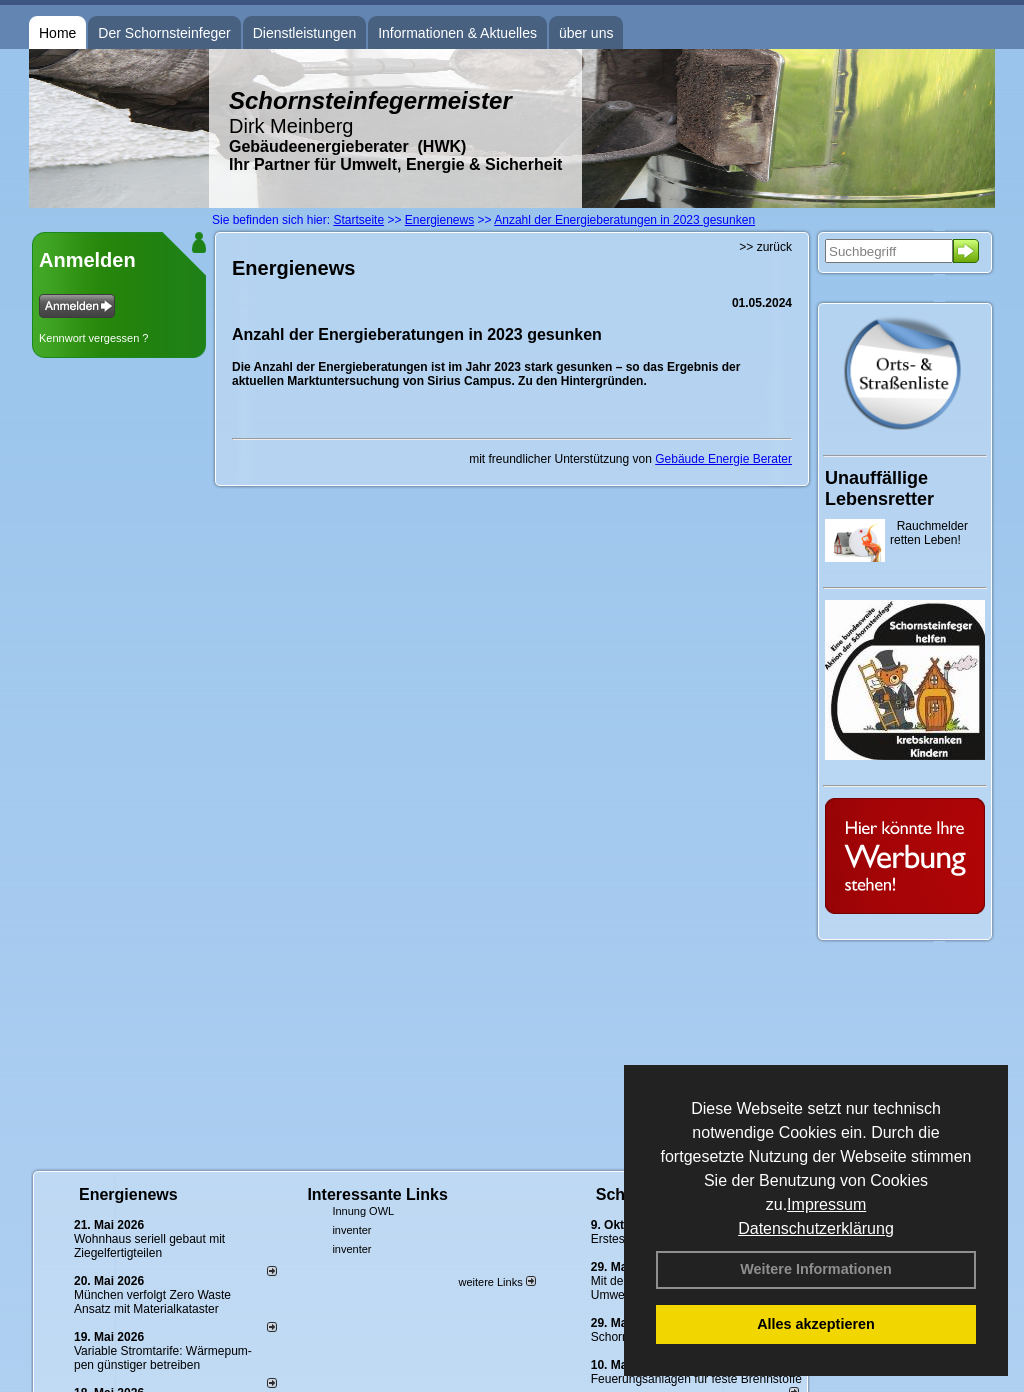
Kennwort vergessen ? (93, 338)
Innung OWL (363, 1211)
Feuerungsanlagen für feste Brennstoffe (696, 1379)
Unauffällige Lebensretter (879, 488)
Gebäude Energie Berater (723, 459)
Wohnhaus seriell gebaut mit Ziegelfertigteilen (149, 1246)
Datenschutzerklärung (816, 1228)
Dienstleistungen (305, 33)
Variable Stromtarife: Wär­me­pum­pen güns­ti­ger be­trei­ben (163, 1358)
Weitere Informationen (816, 1269)
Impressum (826, 1204)
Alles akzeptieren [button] (816, 1324)
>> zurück (765, 247)
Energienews (128, 1194)
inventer (351, 1230)
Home (57, 33)
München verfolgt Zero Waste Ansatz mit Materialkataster (152, 1302)
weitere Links (496, 1282)
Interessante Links (377, 1194)
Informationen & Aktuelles (457, 33)
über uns (586, 33)
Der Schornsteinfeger (164, 33)
